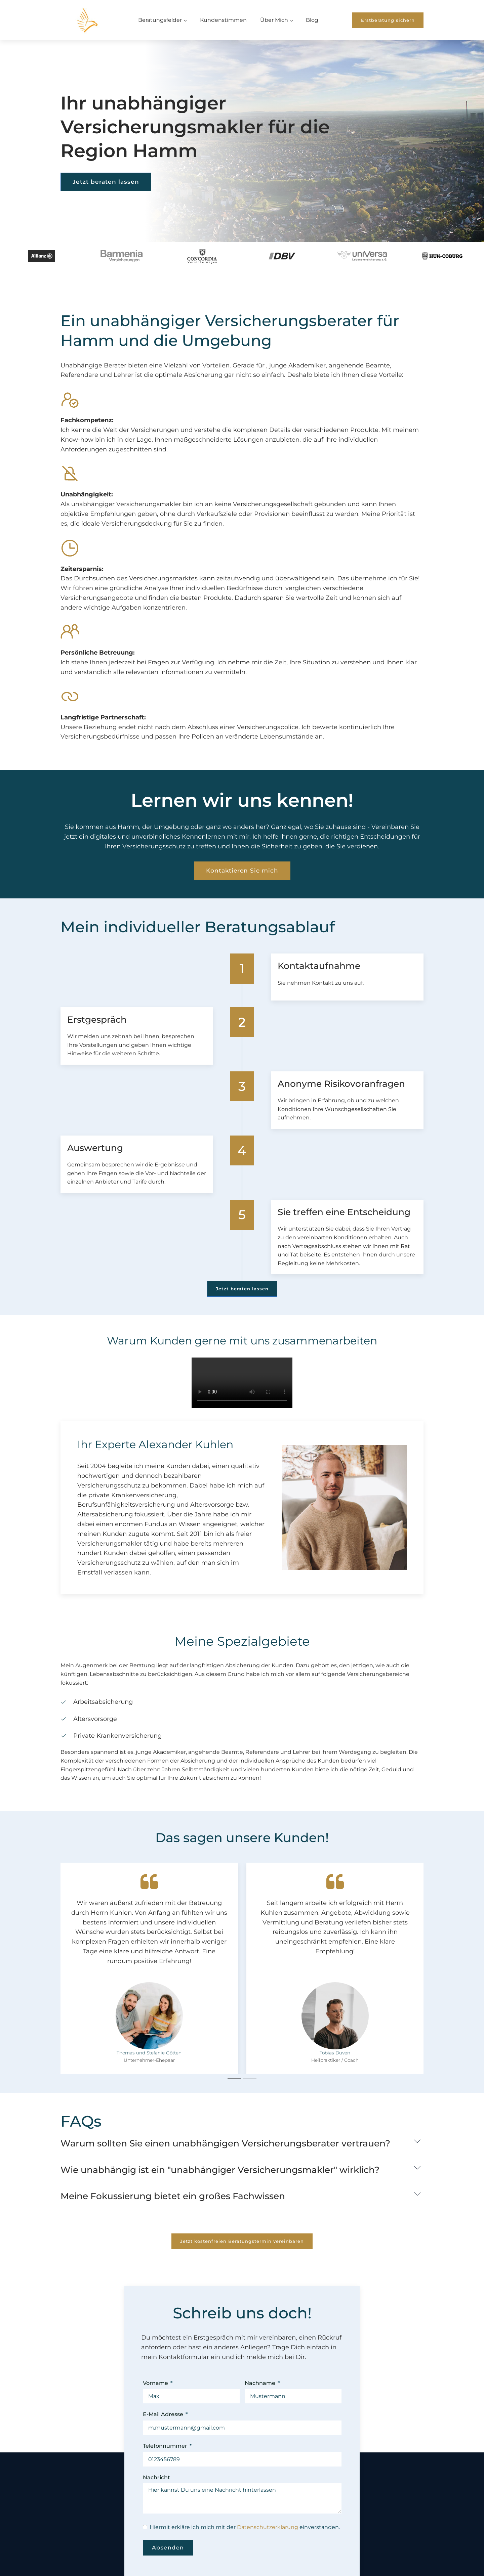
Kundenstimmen (223, 20)
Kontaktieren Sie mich (242, 892)
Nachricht (156, 2477)
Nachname (260, 2383)
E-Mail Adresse (163, 2414)
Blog (312, 20)
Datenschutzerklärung (267, 2527)
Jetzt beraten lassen (106, 181)
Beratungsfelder (160, 20)
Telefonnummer (165, 2446)
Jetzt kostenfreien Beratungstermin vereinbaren (242, 2241)
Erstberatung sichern (388, 20)
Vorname (155, 2383)
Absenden (168, 2547)
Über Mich (274, 20)
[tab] (234, 2078)
